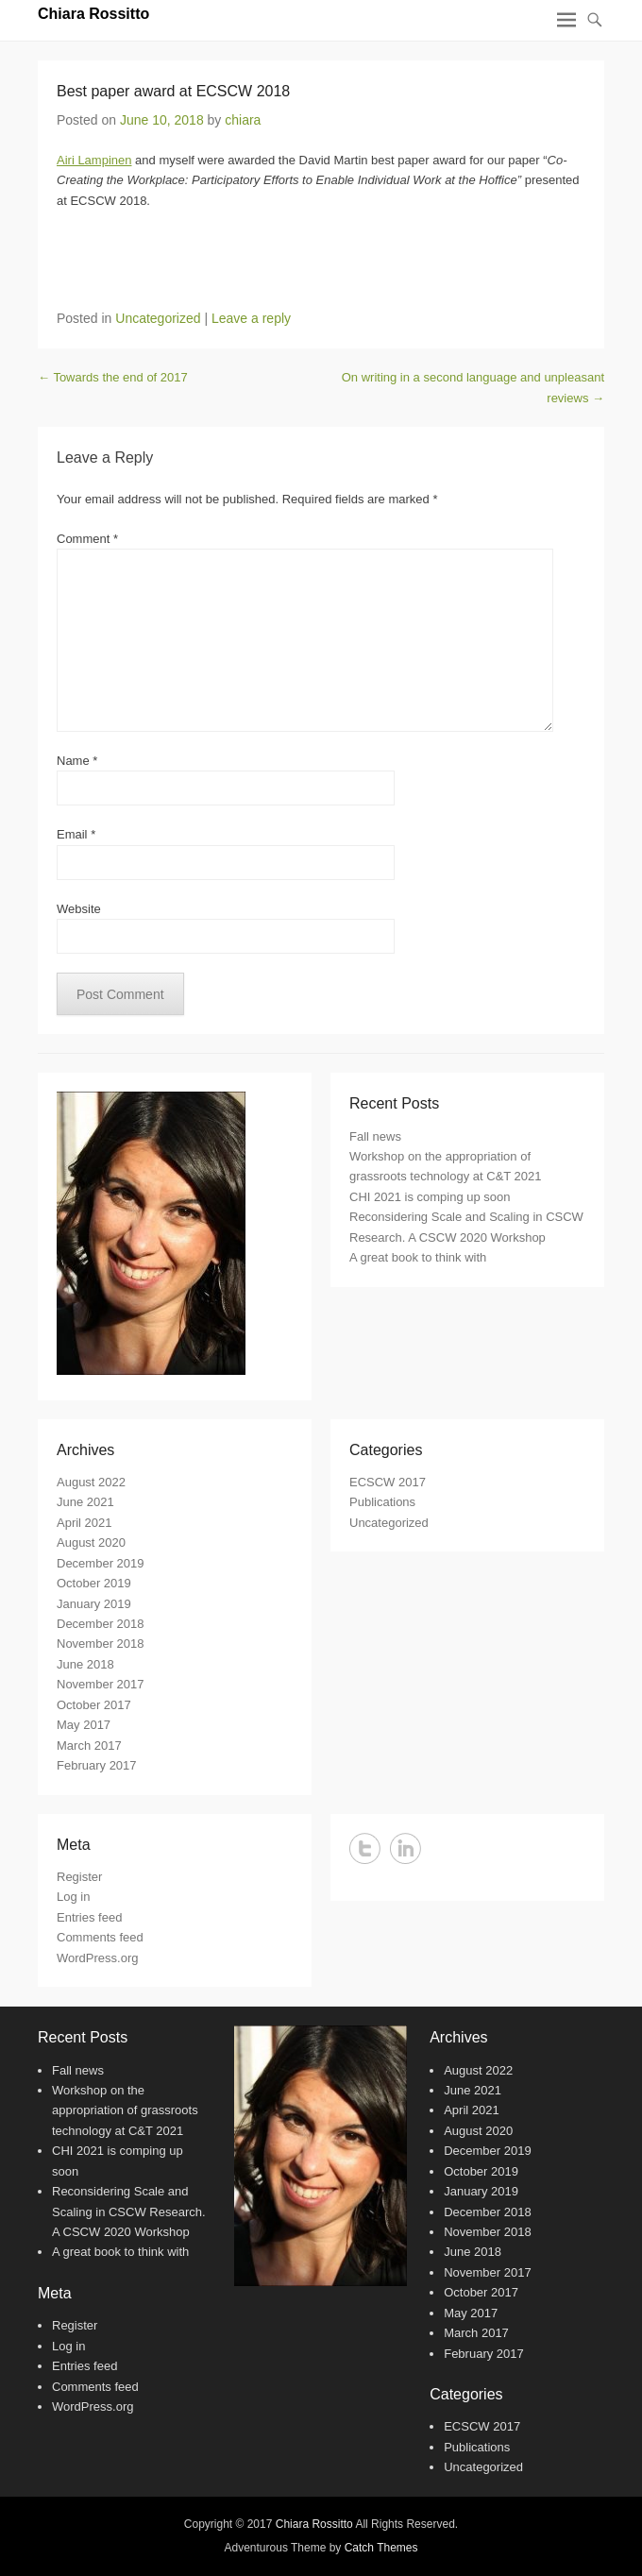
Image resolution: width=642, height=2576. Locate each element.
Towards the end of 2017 (113, 377)
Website (79, 909)
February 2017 (97, 1765)
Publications (382, 1502)
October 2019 (94, 1583)
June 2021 (85, 1502)
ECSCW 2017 (387, 1482)
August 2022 (91, 1482)
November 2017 (100, 1684)
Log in (73, 1897)
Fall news (375, 1136)
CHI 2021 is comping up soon (430, 1197)
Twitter (364, 1848)
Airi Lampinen (94, 160)
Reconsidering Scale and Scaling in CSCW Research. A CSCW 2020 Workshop (129, 2211)
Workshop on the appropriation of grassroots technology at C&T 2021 (125, 2110)
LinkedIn (405, 1848)
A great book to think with (417, 1257)
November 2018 (100, 1643)
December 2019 (100, 1563)
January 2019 (94, 1604)
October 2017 (94, 1705)
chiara (243, 119)
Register (79, 1877)
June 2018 (85, 1664)
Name (77, 761)
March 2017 (89, 1745)
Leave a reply (251, 318)
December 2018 (100, 1624)
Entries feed (89, 1917)
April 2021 (84, 1523)
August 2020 (91, 1542)
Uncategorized (157, 318)
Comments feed (100, 1937)
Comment (87, 539)
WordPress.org (97, 1958)
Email (76, 834)
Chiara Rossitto (93, 14)
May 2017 (83, 1725)
